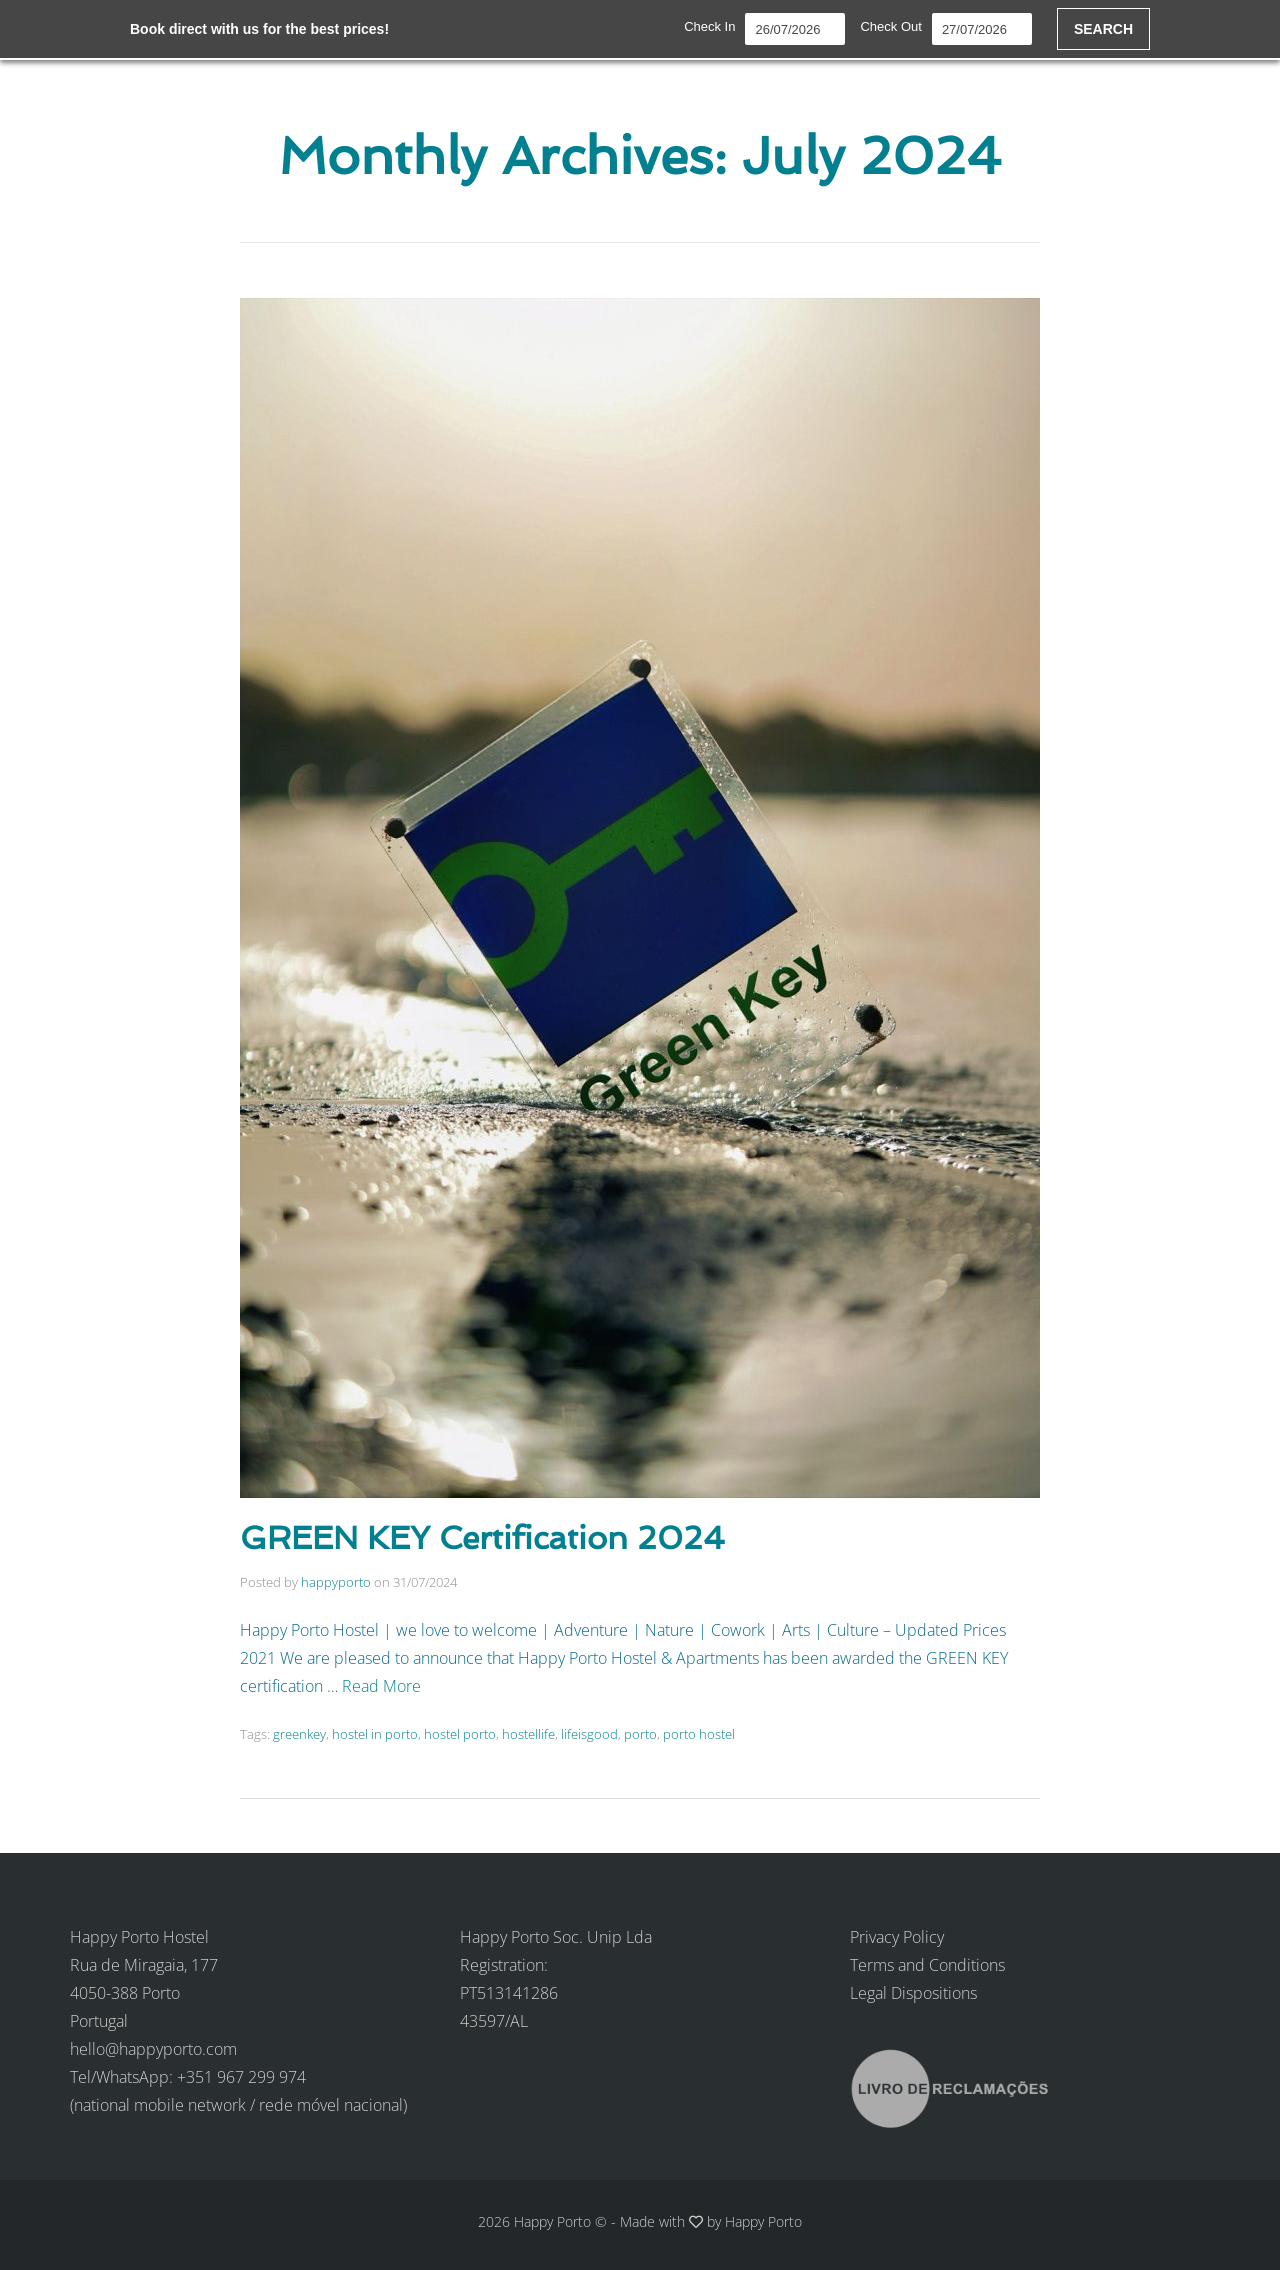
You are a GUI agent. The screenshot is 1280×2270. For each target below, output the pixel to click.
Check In (709, 26)
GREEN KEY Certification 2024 (482, 1538)
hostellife (528, 1734)
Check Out (890, 26)
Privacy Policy (897, 1937)
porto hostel (699, 1734)
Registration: (504, 1965)
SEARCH (1103, 29)
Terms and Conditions (927, 1965)
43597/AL (494, 2021)
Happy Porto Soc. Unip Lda (556, 1937)
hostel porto (460, 1734)
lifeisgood (589, 1734)
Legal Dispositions (913, 1993)
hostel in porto (375, 1734)
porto (640, 1734)
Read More (381, 1686)
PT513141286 (509, 1993)
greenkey (299, 1734)
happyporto (336, 1582)
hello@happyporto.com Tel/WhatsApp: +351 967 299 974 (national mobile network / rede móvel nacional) (238, 2077)
